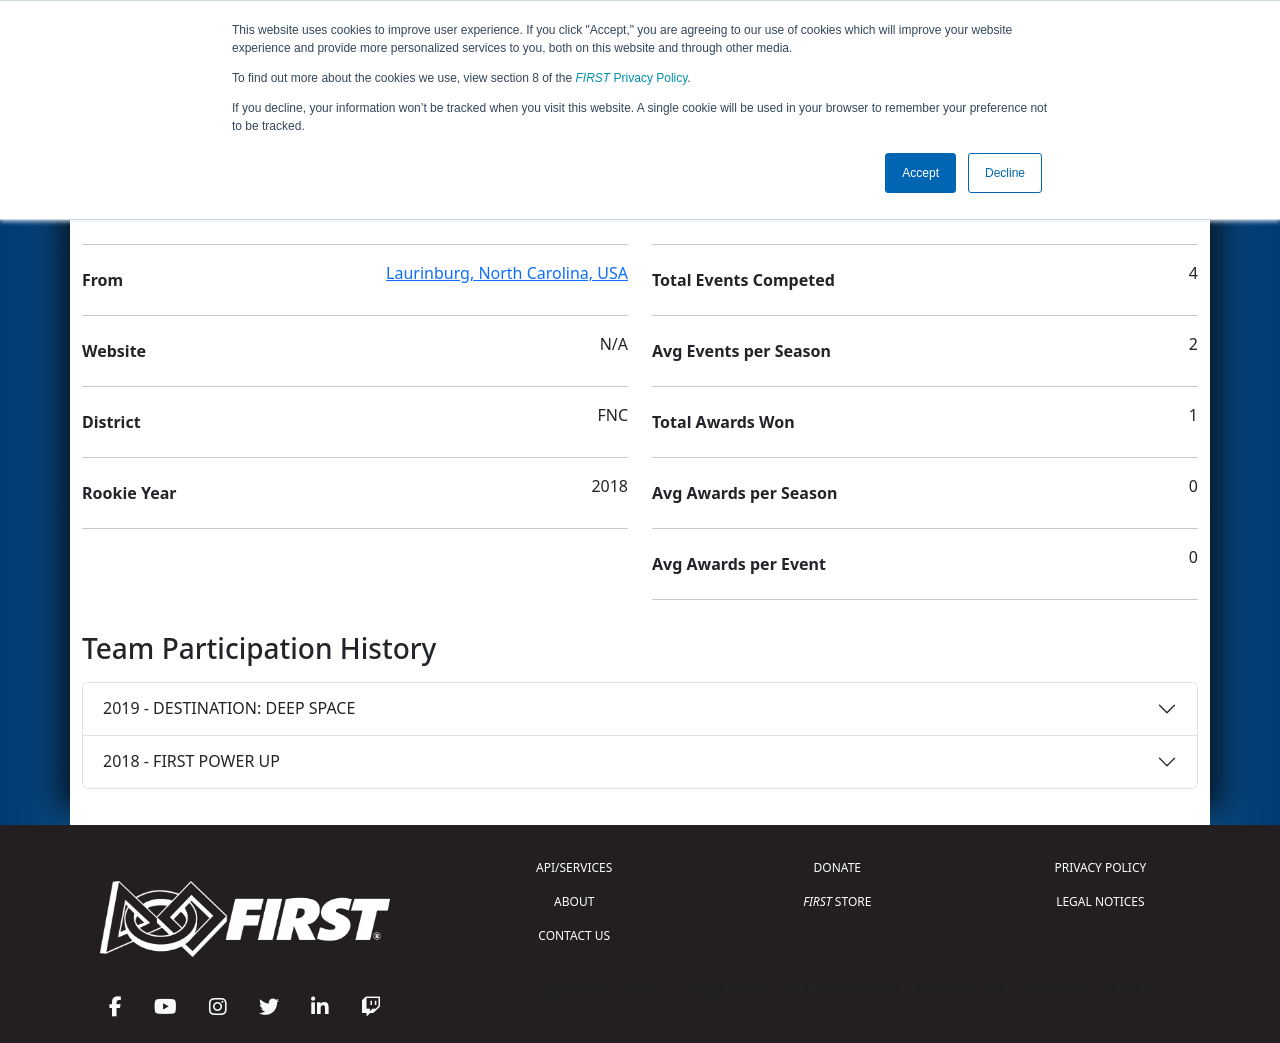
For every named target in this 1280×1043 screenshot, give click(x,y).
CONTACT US (574, 935)
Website (114, 351)
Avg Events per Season (741, 351)
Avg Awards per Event (739, 564)
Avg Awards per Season (744, 493)
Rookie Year (129, 493)
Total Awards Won (723, 422)
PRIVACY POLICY (1100, 867)
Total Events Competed (743, 280)
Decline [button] (1005, 173)
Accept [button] (920, 173)
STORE (837, 901)
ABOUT (574, 901)
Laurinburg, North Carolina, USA (507, 273)
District (111, 422)
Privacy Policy (632, 78)
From (102, 280)
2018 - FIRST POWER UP (191, 761)
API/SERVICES (574, 867)
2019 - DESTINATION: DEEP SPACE (229, 708)
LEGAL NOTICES (1100, 901)
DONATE (837, 867)
